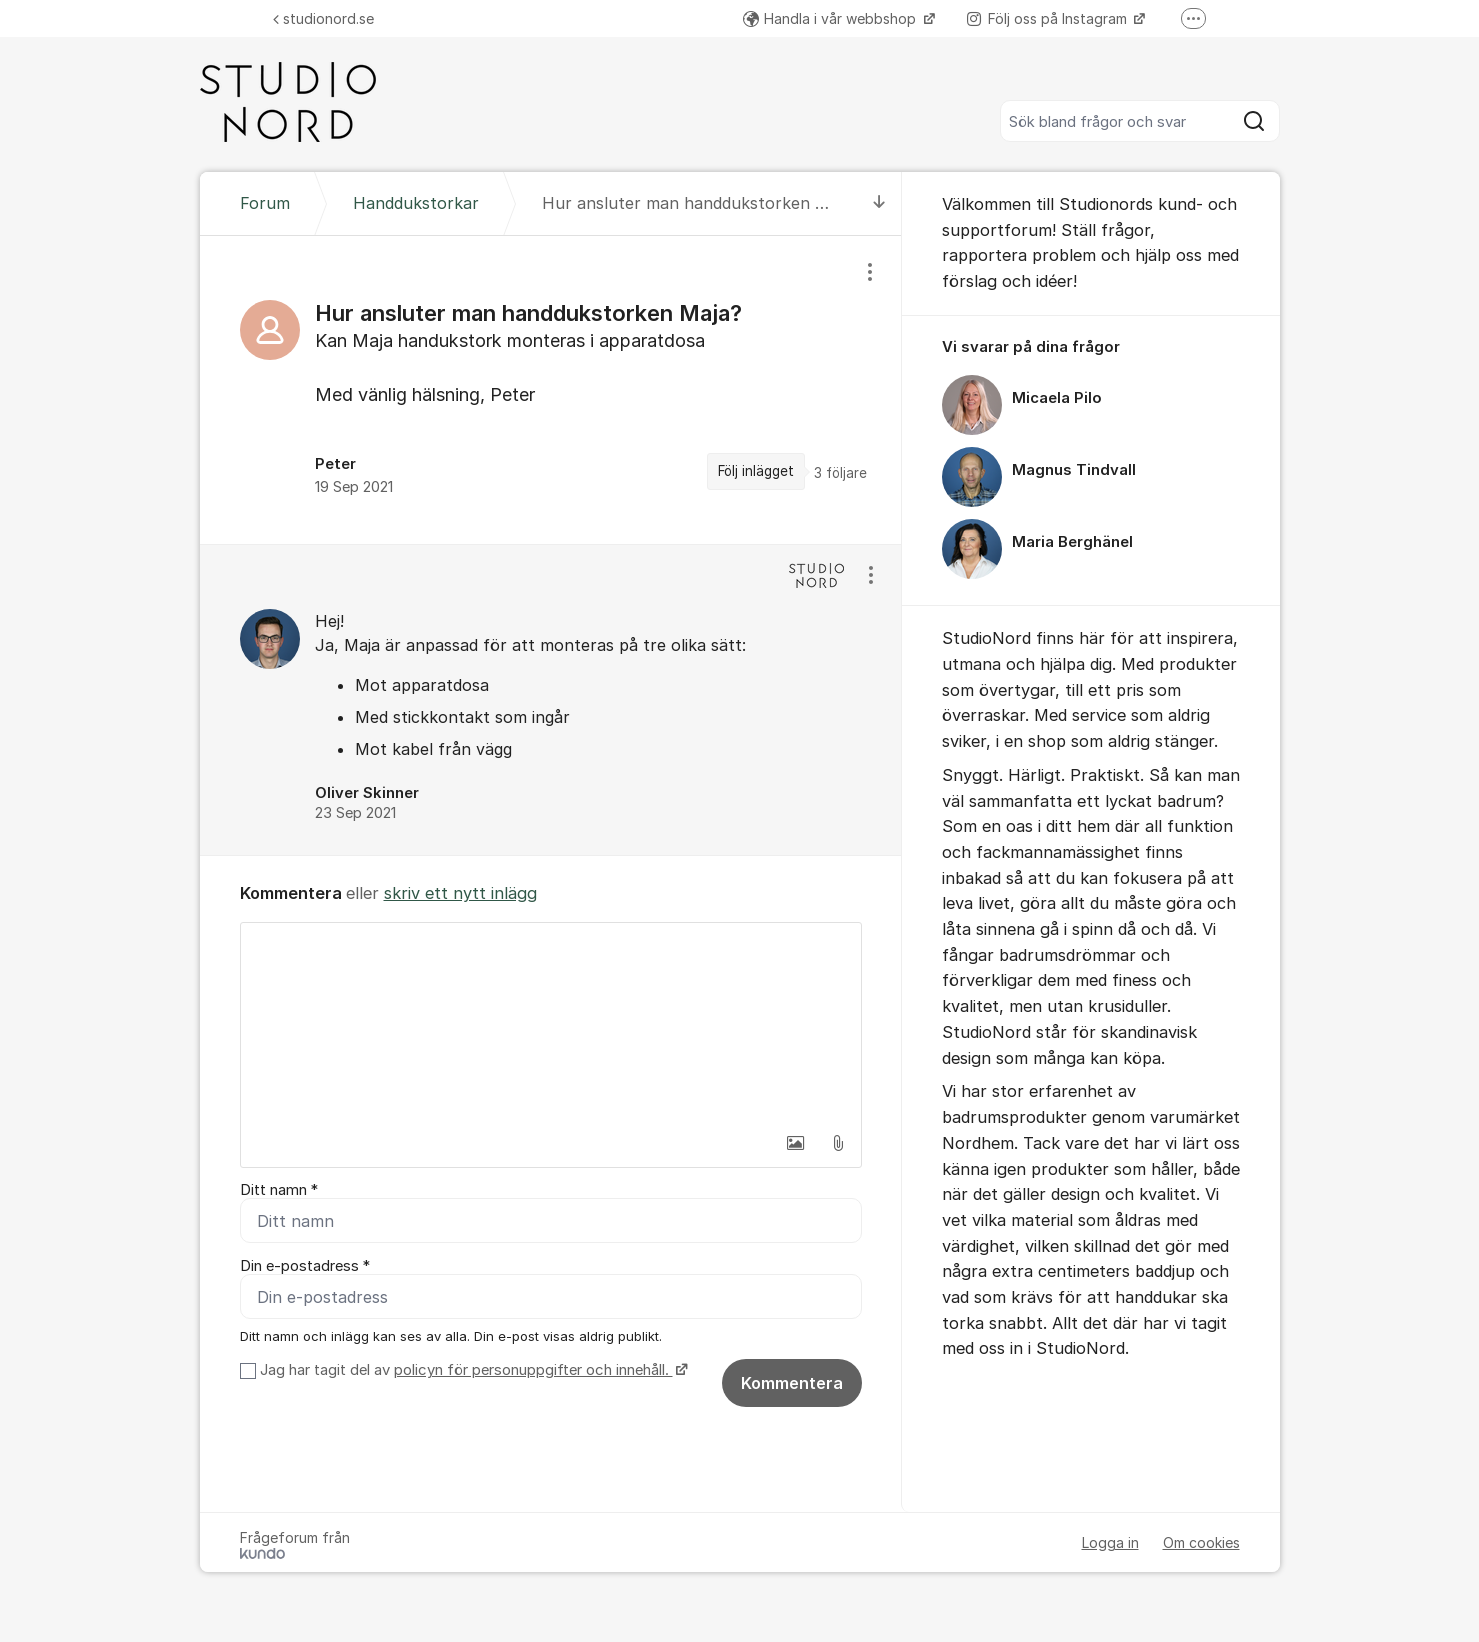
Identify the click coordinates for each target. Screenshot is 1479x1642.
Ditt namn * (279, 1190)
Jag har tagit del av (471, 1370)
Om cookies (1201, 1542)
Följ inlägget (756, 471)
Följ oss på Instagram (1049, 18)
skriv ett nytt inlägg (460, 893)
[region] (551, 390)
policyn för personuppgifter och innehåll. (533, 1370)
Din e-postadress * (305, 1266)
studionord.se (323, 18)
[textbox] (551, 1023)
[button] (796, 1143)
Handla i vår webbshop (831, 18)
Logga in (1110, 1542)
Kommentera (792, 1383)
